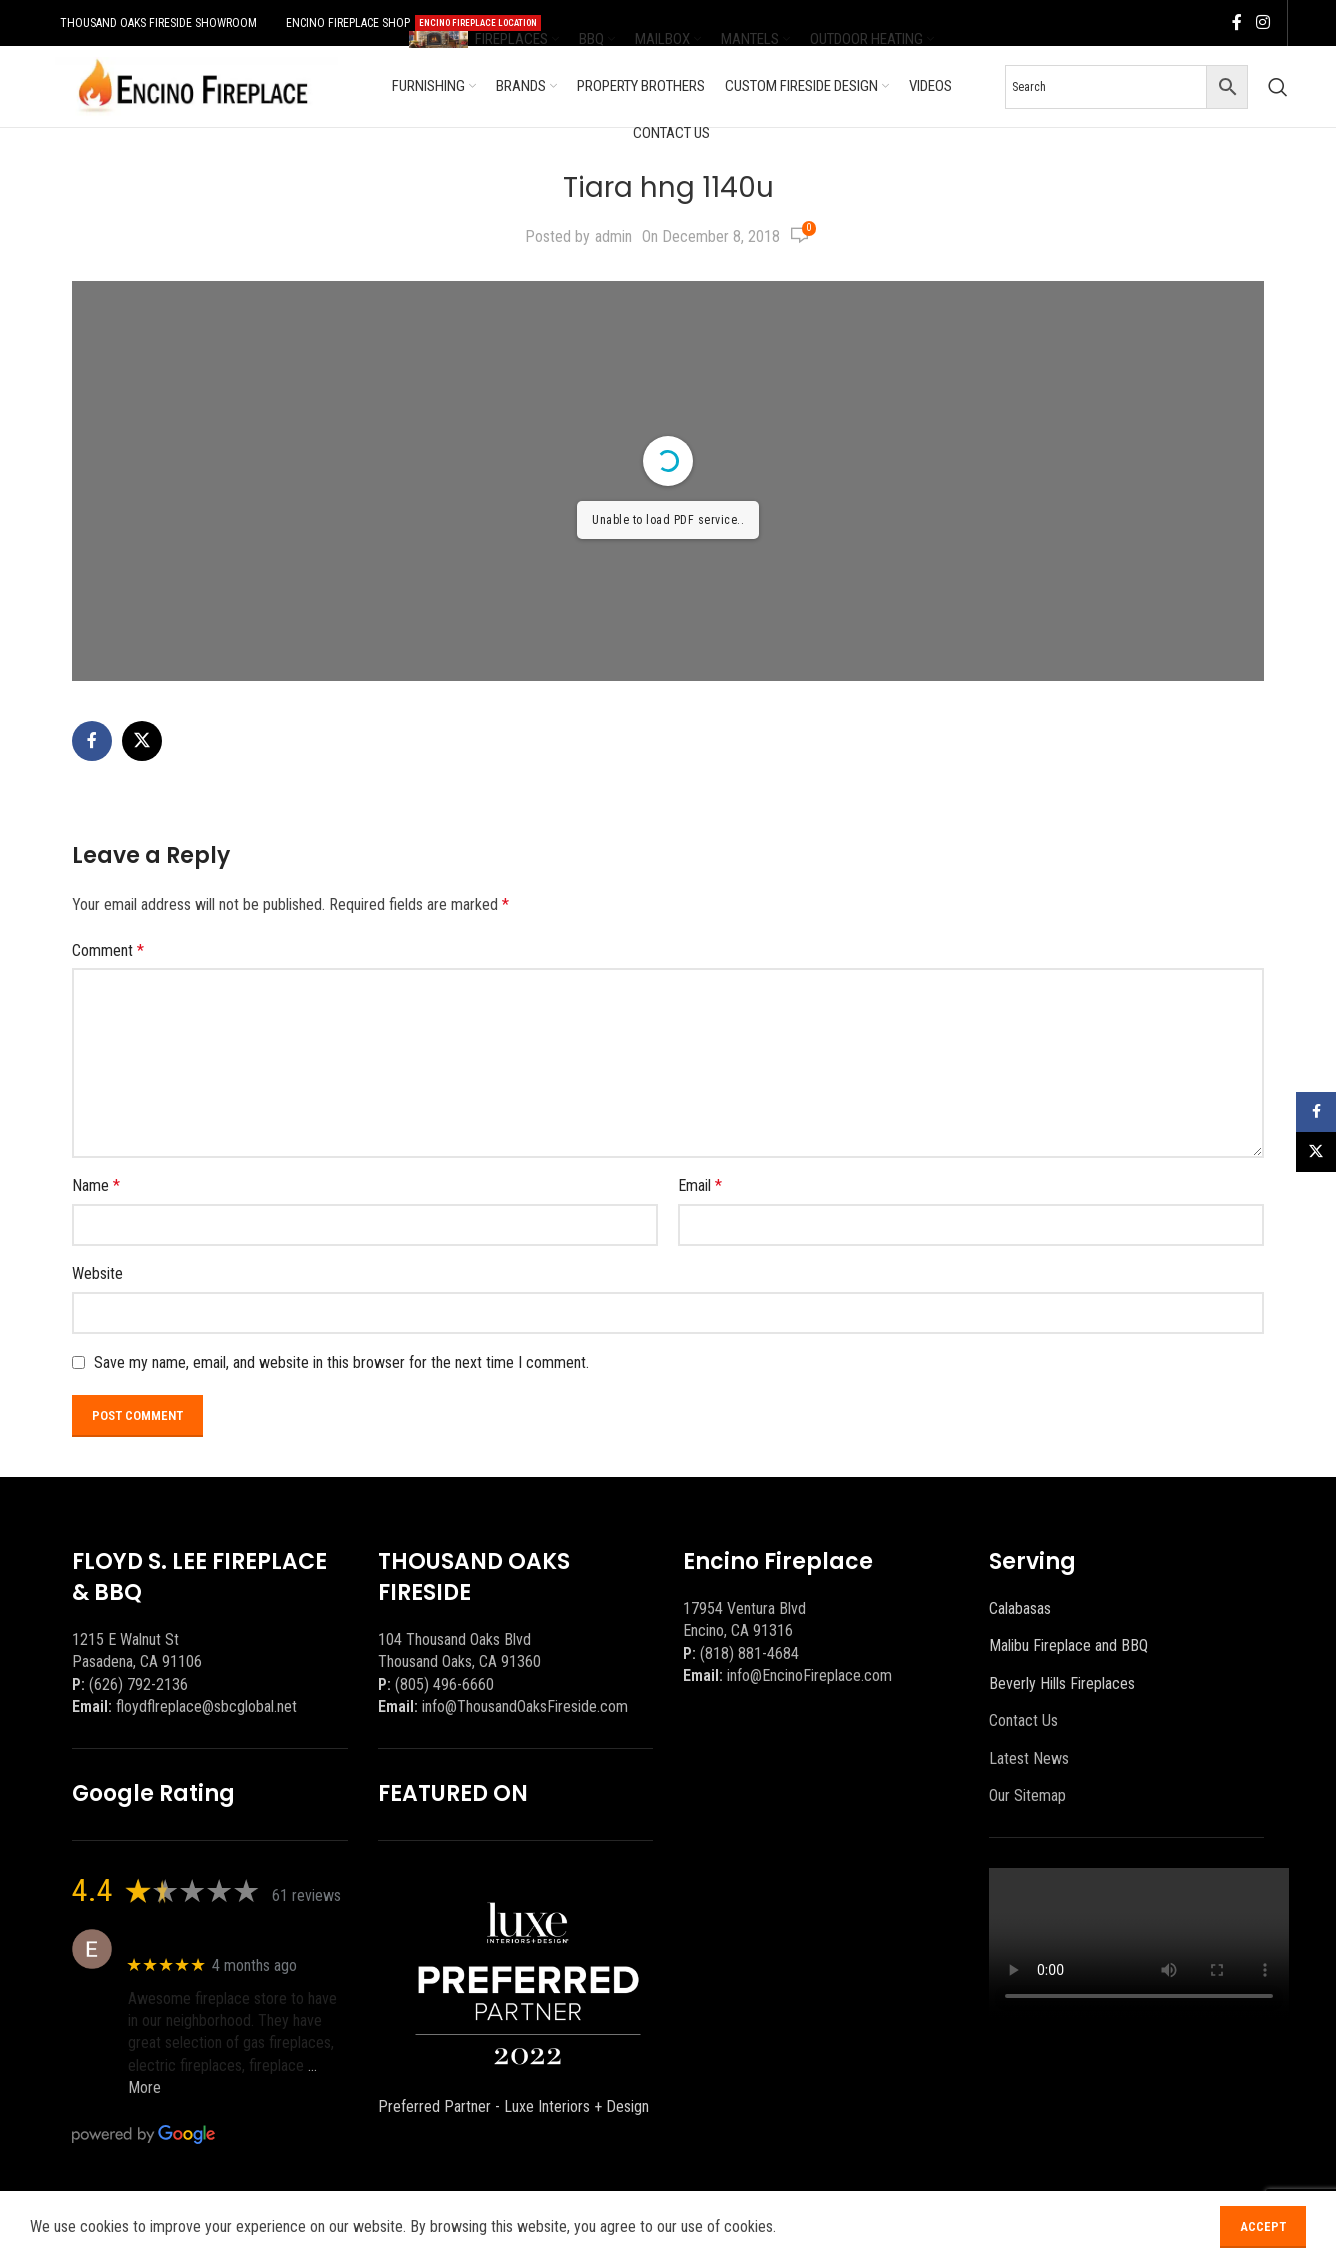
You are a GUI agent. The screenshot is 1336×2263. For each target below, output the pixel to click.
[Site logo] (193, 85)
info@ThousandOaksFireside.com (525, 1706)
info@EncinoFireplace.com (809, 1675)
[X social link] (142, 741)
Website (97, 1273)
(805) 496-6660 (444, 1684)
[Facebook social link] (1237, 22)
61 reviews (306, 1895)
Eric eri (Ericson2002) (200, 1938)
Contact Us (1023, 1720)
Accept (1263, 2230)
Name (96, 1185)
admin (613, 236)
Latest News (1029, 1758)
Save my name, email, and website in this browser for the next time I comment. (341, 1362)
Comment (108, 950)
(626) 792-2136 (138, 1684)
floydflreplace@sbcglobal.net (206, 1706)
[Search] (1278, 87)
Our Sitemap (1027, 1795)
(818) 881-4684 (749, 1653)
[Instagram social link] (1262, 22)
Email (700, 1185)
